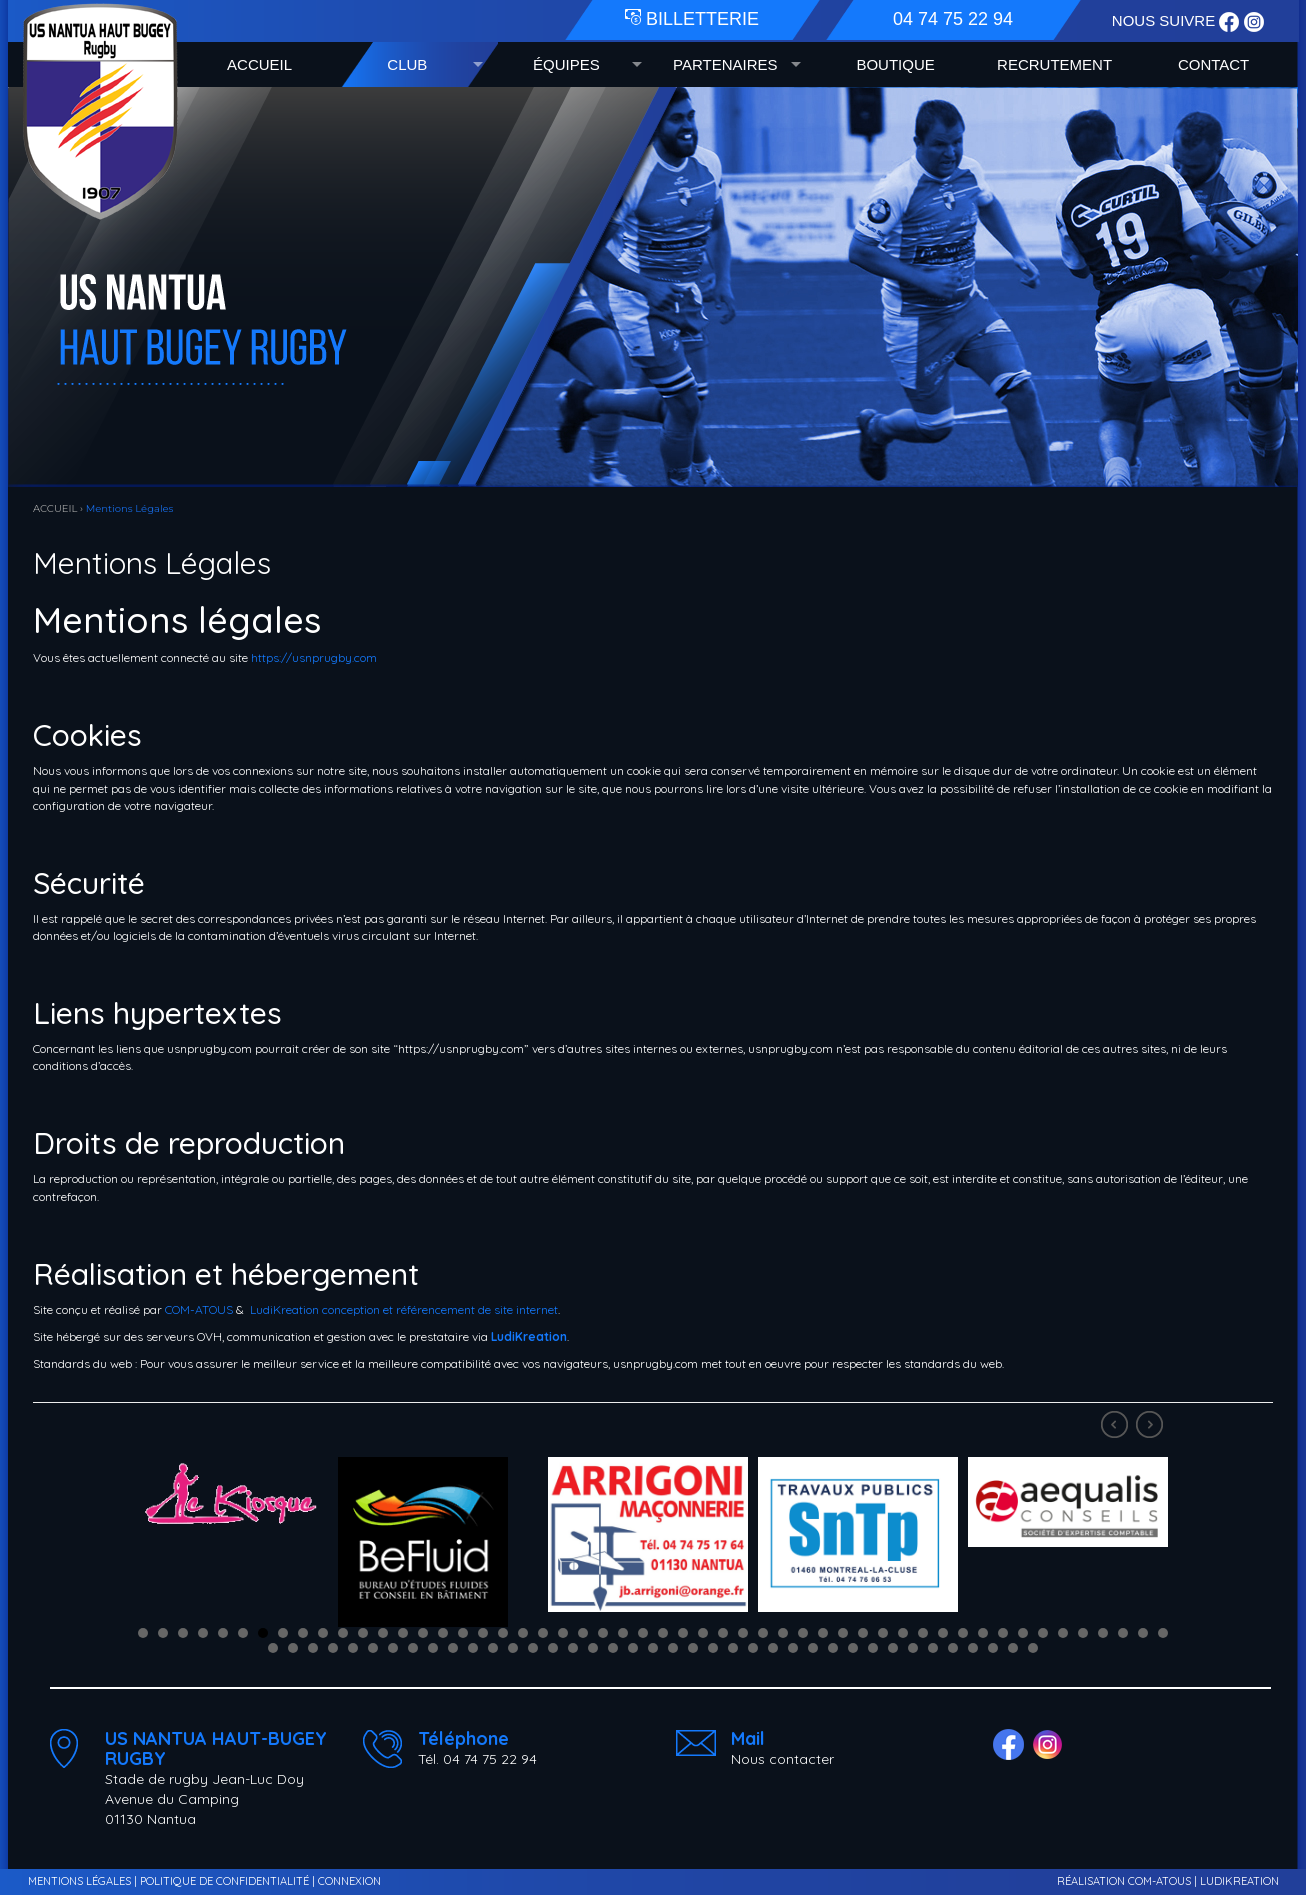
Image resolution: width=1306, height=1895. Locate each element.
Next (1152, 1427)
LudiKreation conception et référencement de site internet (404, 1309)
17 (463, 1633)
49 (1103, 1633)
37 (863, 1633)
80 (813, 1648)
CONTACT (1213, 64)
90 (1013, 1648)
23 (583, 1633)
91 (1033, 1648)
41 (943, 1633)
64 (493, 1648)
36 (843, 1633)
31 (743, 1633)
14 (403, 1633)
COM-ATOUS (199, 1309)
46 (1043, 1633)
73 (673, 1648)
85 (913, 1648)
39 (903, 1633)
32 (763, 1633)
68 (573, 1648)
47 (1063, 1633)
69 (593, 1648)
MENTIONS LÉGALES (79, 1881)
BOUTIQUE (895, 64)
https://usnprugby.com (314, 657)
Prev (1117, 1427)
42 (963, 1633)
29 (703, 1633)
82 (853, 1648)
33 (783, 1633)
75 (713, 1648)
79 (793, 1648)
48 (1083, 1633)
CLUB (407, 64)
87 (953, 1648)
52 (1163, 1633)
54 (293, 1648)
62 (453, 1648)
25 (623, 1633)
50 (1123, 1633)
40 (923, 1633)
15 (423, 1633)
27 (663, 1633)
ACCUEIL (259, 64)
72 (653, 1648)
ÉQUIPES (566, 64)
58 (373, 1648)
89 (993, 1648)
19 (503, 1633)
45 (1023, 1633)
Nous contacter (782, 1759)
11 (343, 1633)
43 (983, 1633)
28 (683, 1633)
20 (523, 1633)
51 (1143, 1633)
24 (603, 1633)
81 (833, 1648)
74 (693, 1648)
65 (513, 1648)
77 (753, 1648)
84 (893, 1648)
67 (553, 1648)
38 (883, 1633)
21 (543, 1633)
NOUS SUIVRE (1166, 20)
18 (483, 1633)
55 (313, 1648)
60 (413, 1648)
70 (613, 1648)
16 (443, 1633)
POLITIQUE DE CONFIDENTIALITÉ (224, 1881)
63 (473, 1648)
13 (383, 1633)
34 (803, 1633)
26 (643, 1633)
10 (323, 1633)
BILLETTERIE (692, 19)
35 (823, 1633)
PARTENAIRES (725, 64)
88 (973, 1648)
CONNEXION (349, 1881)
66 (533, 1648)
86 (933, 1648)
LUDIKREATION (1239, 1881)
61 (433, 1648)
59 (393, 1648)
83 (873, 1648)
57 (353, 1648)
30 (723, 1633)
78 (773, 1648)
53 (273, 1648)
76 (733, 1648)
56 (333, 1648)
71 (633, 1648)
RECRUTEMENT (1054, 64)
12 (363, 1633)
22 (563, 1633)
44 (1003, 1633)
